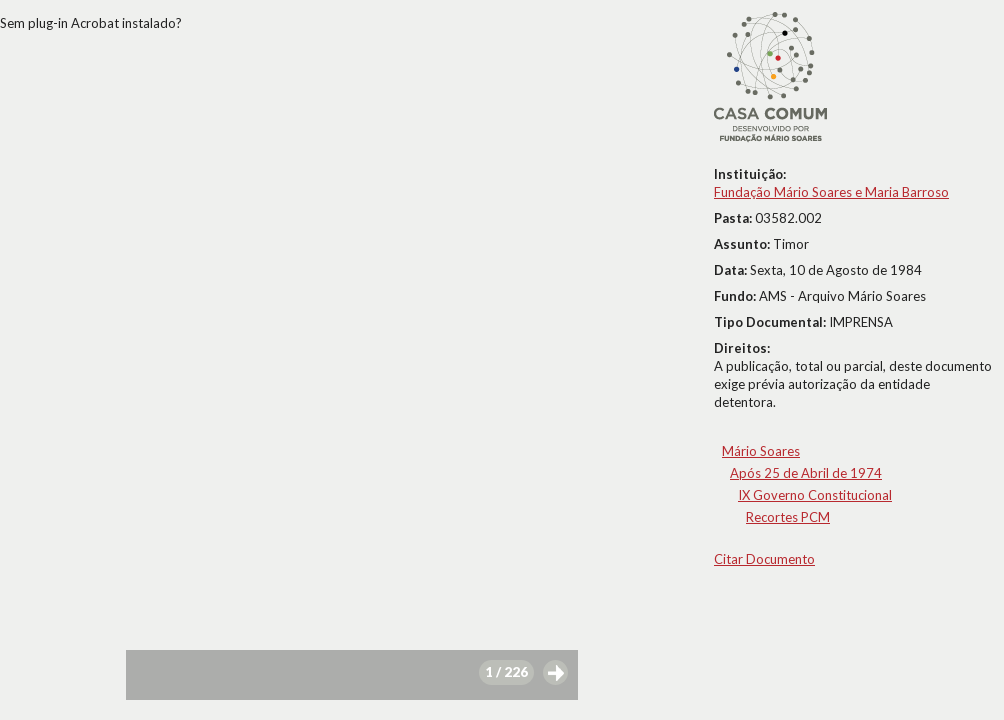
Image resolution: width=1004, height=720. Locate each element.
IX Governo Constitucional (815, 495)
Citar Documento (764, 559)
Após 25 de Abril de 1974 (806, 473)
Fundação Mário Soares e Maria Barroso (831, 192)
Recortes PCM (788, 517)
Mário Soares (761, 451)
